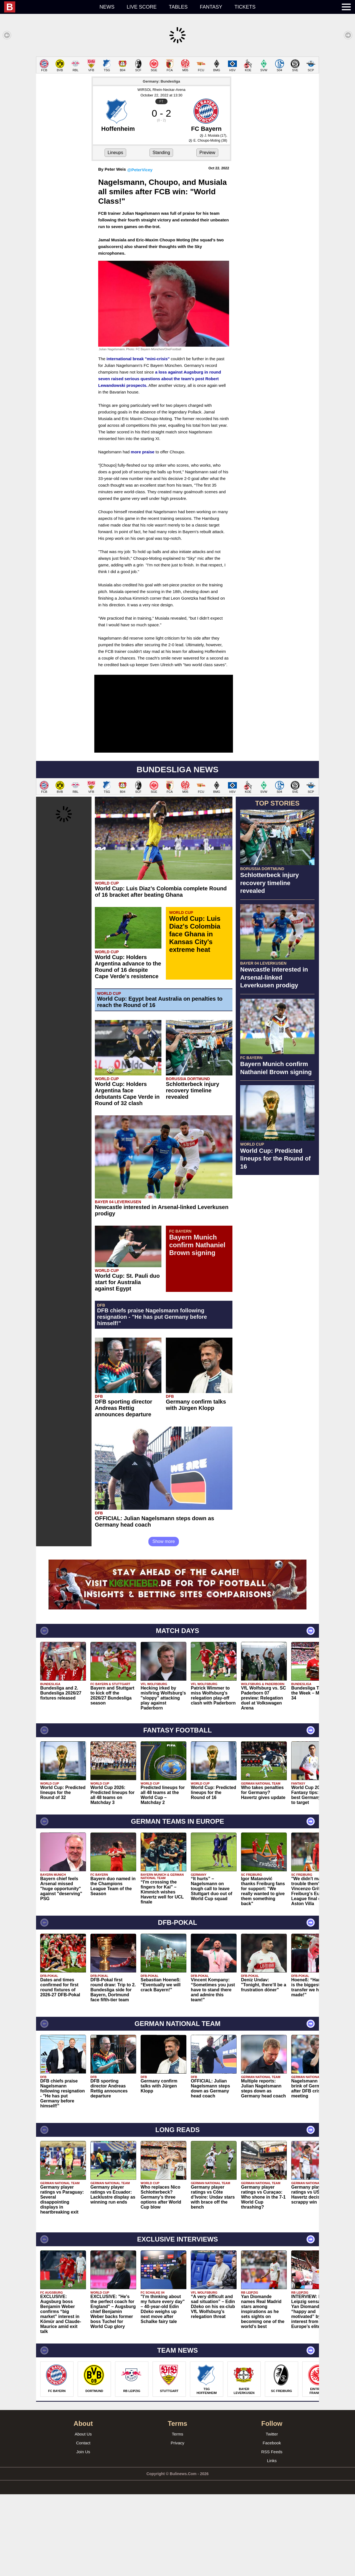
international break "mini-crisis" (138, 440)
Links (272, 2542)
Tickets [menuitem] (244, 7)
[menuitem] (48, 6)
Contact (83, 2524)
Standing (161, 234)
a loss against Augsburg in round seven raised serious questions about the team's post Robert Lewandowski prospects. (159, 460)
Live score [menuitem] (142, 7)
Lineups (115, 234)
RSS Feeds (272, 2533)
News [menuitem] (107, 7)
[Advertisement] (177, 95)
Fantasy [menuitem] (211, 7)
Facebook (272, 2524)
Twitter (272, 2515)
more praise (142, 533)
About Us (83, 2515)
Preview (207, 234)
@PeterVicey (140, 251)
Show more (164, 1623)
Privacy (177, 2524)
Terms (177, 2515)
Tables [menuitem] (178, 7)
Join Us (83, 2533)
